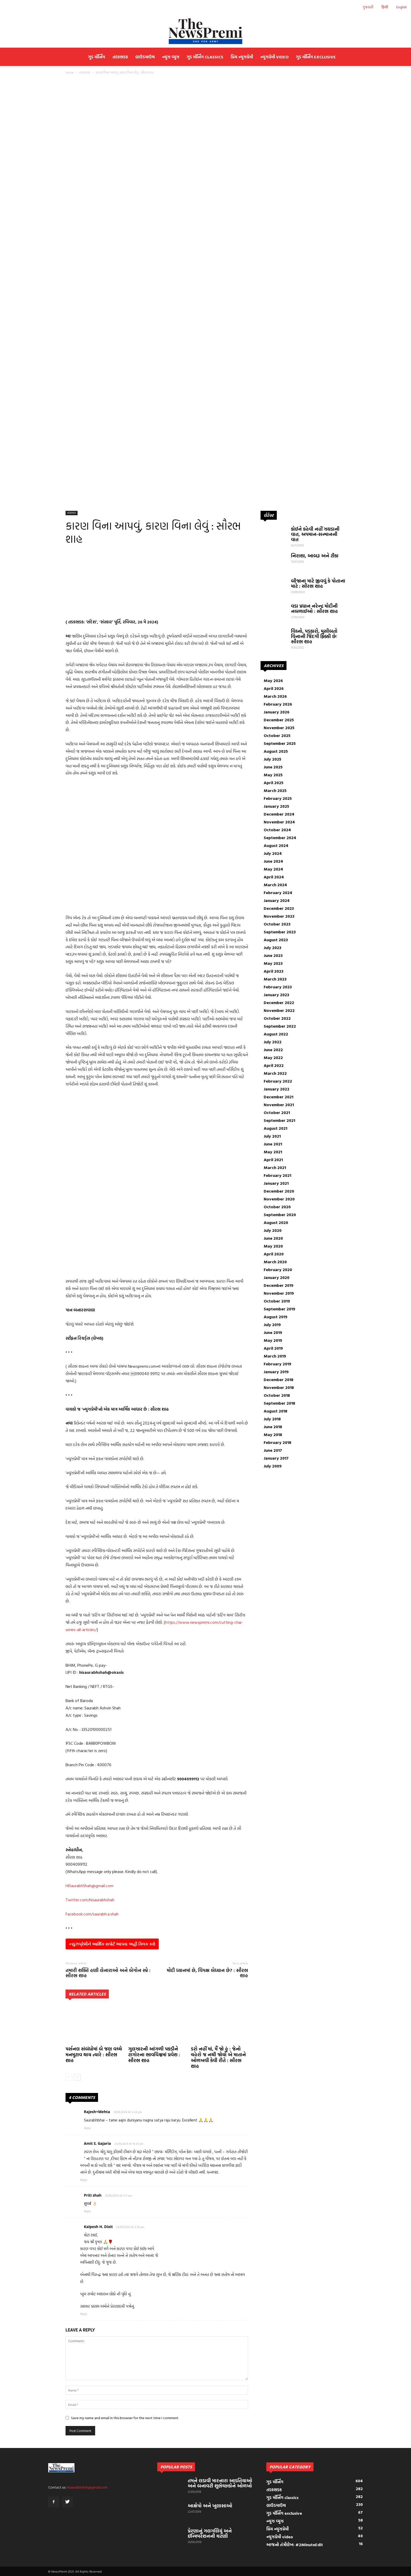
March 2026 (275, 696)
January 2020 (276, 1277)
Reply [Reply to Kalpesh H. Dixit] (83, 2314)
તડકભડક (120, 57)
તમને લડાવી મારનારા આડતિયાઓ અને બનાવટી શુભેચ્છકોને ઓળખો (220, 2483)
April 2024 (274, 877)
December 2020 (279, 1191)
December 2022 (279, 1002)
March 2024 (275, 885)
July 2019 (272, 1324)
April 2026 (274, 688)
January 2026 (276, 712)
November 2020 (279, 1199)
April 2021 (273, 1159)
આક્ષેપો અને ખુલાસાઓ (210, 2505)
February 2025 (278, 798)
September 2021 (279, 1120)
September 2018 (279, 1403)
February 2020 (278, 1269)
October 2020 (277, 1207)
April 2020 (274, 1254)
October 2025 (277, 735)
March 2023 (275, 979)
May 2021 (273, 1152)
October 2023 (277, 924)
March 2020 (275, 1262)
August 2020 (276, 1222)
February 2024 (278, 892)
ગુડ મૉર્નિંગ (96, 57)
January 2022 (276, 1089)
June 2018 (273, 1426)
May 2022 (273, 1057)
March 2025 (275, 790)
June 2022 (273, 1049)
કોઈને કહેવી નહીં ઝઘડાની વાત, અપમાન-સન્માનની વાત (315, 534)
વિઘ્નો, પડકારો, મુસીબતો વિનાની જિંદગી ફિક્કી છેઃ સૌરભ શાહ (314, 636)
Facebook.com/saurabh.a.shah (92, 1914)
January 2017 (276, 1458)
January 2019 (276, 1372)
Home (70, 72)
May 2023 (273, 963)
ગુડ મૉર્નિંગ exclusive (316, 57)
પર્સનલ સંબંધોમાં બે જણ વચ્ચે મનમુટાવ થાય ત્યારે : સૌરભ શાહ (94, 2054)
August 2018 (275, 1411)
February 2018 (277, 1442)
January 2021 (276, 1183)
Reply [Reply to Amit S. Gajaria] (83, 2180)
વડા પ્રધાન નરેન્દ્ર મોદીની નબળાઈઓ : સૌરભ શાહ (314, 608)
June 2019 (273, 1332)
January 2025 (276, 806)
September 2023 (280, 932)
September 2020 (280, 1214)
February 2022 (278, 1081)
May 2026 (273, 680)
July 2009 (273, 1466)
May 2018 (273, 1434)
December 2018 (278, 1379)
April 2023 (273, 971)
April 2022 (274, 1065)
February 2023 (278, 987)
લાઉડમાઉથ (145, 57)
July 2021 (272, 1136)
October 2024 (277, 830)
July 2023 (272, 947)
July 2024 (273, 853)
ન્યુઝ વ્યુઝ (170, 57)
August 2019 (275, 1317)
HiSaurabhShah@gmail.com (89, 1885)
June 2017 (273, 1450)
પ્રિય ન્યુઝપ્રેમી (242, 57)
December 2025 (279, 720)
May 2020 (273, 1246)
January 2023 (276, 994)
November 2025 (279, 727)
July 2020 (273, 1230)
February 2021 (277, 1175)
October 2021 (277, 1112)
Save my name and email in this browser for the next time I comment (125, 2417)
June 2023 (273, 955)
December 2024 (279, 814)
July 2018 (272, 1419)
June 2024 (273, 861)
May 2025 (273, 775)
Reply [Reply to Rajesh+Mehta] (87, 2128)
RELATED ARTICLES (87, 1994)
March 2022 (275, 1073)
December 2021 (278, 1097)
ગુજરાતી (368, 7)
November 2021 (279, 1104)
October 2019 (277, 1301)
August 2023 (276, 940)
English (401, 7)
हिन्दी (384, 7)
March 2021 (275, 1167)
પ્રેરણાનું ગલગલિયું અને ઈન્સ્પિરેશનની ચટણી (210, 2533)
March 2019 (275, 1356)
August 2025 (276, 751)
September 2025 (280, 743)
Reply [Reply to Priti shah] (87, 2211)
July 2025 (272, 759)
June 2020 (273, 1238)
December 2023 (279, 908)
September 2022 (280, 1026)
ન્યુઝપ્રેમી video (274, 57)
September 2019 (279, 1309)
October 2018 (277, 1395)
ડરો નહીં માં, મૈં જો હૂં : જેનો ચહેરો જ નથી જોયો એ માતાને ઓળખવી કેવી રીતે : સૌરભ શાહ (218, 2057)
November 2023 (279, 916)
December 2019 (278, 1285)
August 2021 (275, 1128)
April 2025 (273, 782)
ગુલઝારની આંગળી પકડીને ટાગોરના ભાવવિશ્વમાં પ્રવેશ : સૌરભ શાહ (154, 2054)
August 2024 (276, 845)
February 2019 (277, 1364)
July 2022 (273, 1042)
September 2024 (280, 837)
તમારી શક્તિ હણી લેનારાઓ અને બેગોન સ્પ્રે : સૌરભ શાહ (108, 1973)
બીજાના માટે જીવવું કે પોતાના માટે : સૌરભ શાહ (318, 583)
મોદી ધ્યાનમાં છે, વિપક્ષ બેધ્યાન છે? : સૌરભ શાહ (207, 1973)
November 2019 (279, 1293)
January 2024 (277, 900)
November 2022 (279, 1010)
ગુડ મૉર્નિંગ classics (205, 57)
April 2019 (273, 1348)
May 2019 (273, 1340)
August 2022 (276, 1034)
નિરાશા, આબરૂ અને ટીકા (314, 555)
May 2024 (273, 869)
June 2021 (273, 1144)
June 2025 (273, 767)
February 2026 (278, 704)
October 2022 (277, 1018)
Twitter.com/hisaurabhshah (90, 1900)
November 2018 (279, 1387)
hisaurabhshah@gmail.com (87, 2487)
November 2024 (279, 822)
